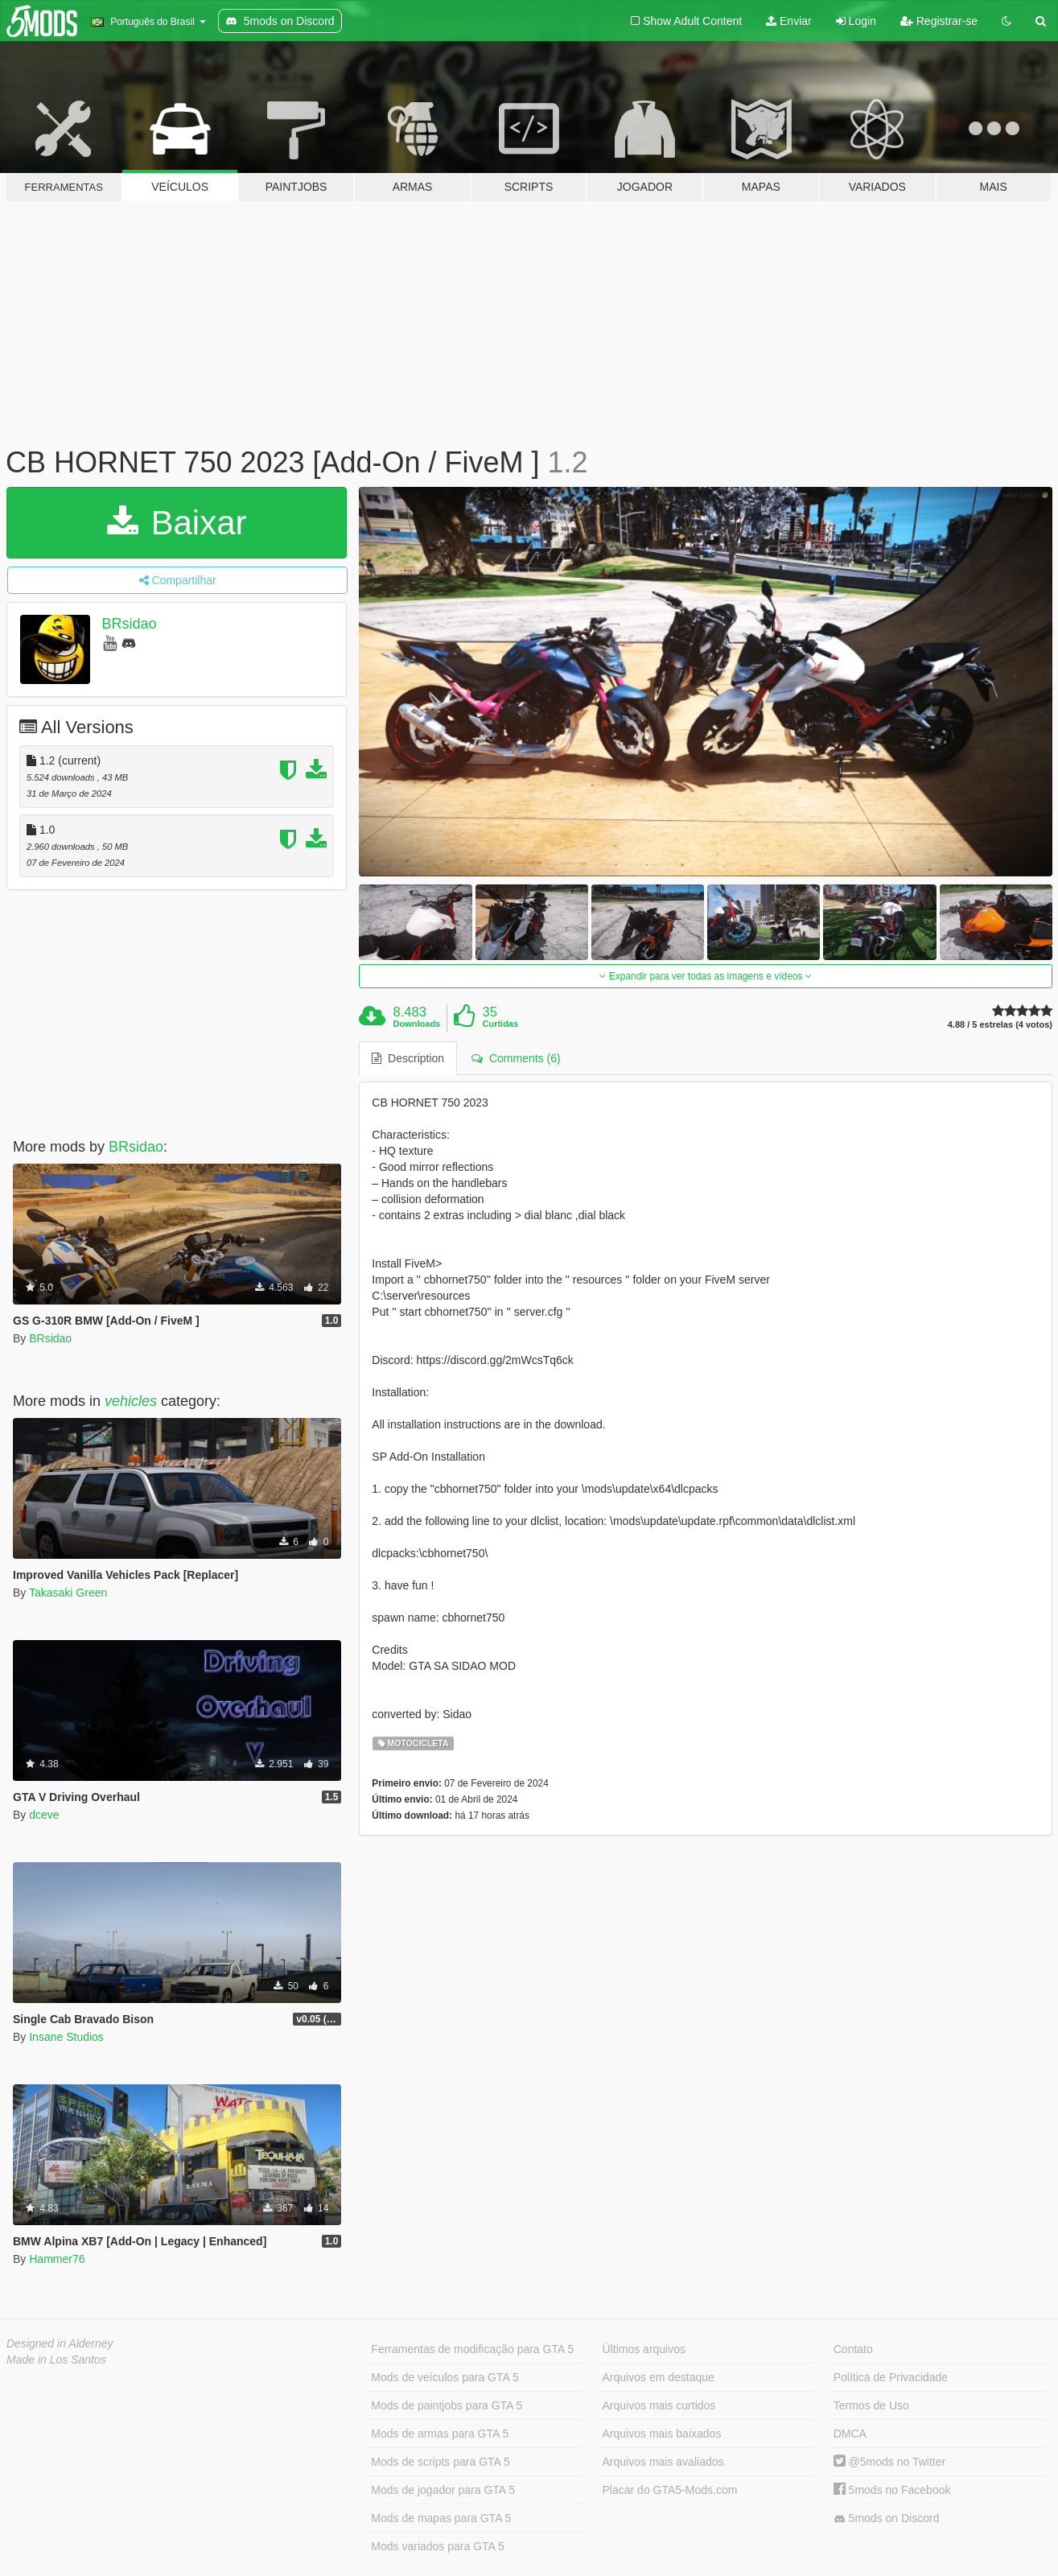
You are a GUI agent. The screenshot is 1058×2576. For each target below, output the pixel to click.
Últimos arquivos (644, 2349)
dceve (44, 1814)
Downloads (417, 1023)
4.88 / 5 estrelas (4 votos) (1000, 1024)
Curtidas (500, 1023)
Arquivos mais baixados (662, 2433)
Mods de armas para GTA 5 (439, 2433)
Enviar (789, 20)
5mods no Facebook (892, 2490)
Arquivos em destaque (658, 2377)
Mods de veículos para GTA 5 (444, 2377)
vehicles (131, 1401)
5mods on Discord (887, 2518)
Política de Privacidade (891, 2377)
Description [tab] (408, 1058)
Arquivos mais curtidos (659, 2405)
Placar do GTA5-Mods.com (670, 2489)
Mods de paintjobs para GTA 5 (446, 2405)
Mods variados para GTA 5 (437, 2546)
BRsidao (129, 624)
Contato (853, 2349)
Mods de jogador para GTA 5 (443, 2489)
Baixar (177, 523)
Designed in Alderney (59, 2343)
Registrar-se (939, 20)
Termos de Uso (871, 2405)
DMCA (850, 2433)
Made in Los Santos (56, 2359)
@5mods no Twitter (889, 2461)
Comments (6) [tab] (515, 1058)
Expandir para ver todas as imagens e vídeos (705, 976)
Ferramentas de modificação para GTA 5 (472, 2349)
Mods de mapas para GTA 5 (441, 2518)
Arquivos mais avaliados (663, 2461)
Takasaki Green (68, 1592)
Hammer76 (56, 2258)
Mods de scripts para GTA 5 (440, 2461)
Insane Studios (66, 2036)
